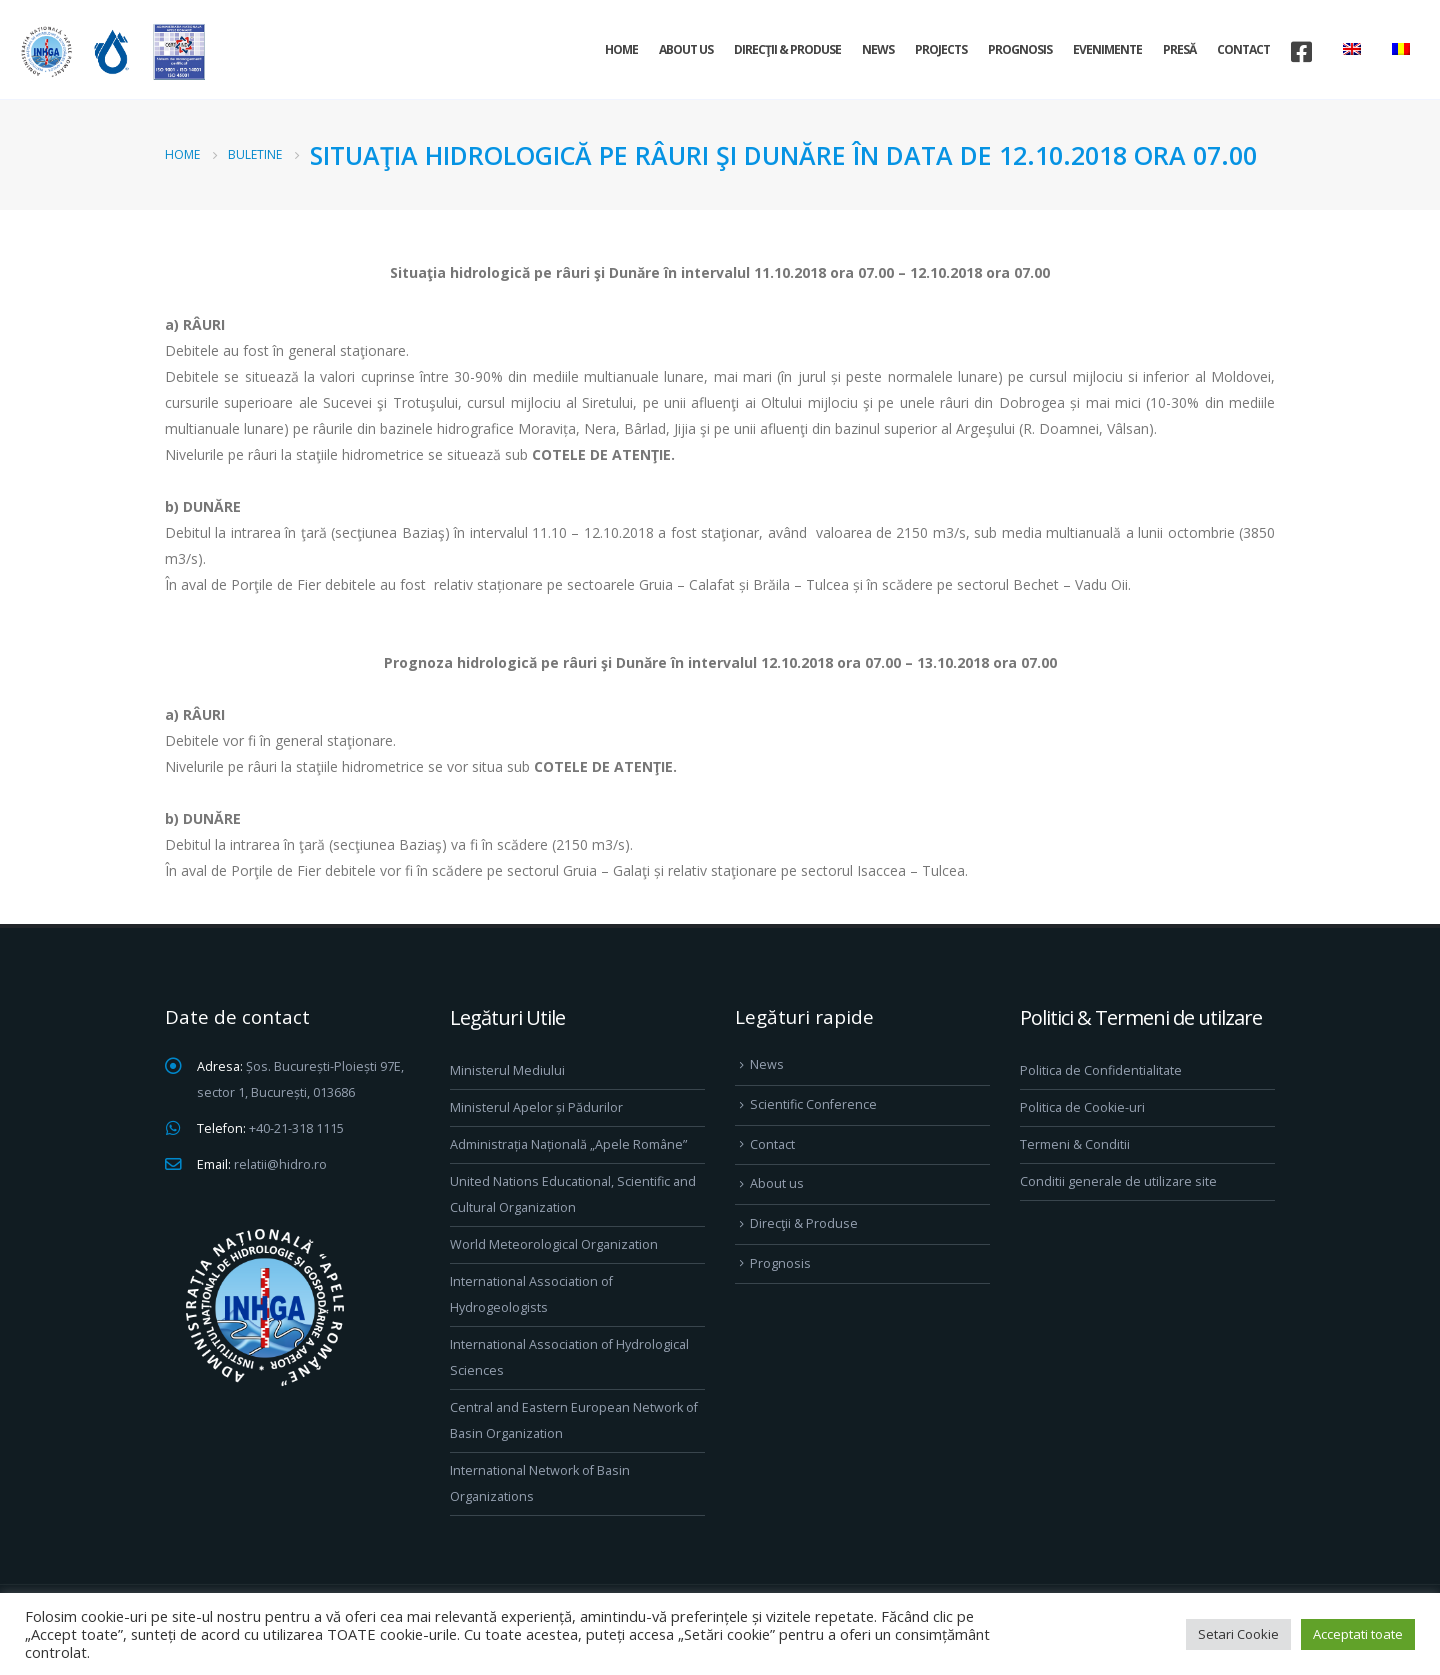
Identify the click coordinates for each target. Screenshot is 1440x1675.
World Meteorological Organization (554, 1244)
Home (621, 49)
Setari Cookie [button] (1238, 1634)
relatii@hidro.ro (280, 1164)
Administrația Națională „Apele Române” (568, 1144)
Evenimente (1107, 49)
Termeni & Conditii (1075, 1144)
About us (686, 49)
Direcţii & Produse (787, 49)
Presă (1179, 49)
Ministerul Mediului (507, 1070)
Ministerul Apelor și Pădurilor (536, 1107)
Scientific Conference (813, 1104)
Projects (941, 49)
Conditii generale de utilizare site (1118, 1181)
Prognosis (1020, 49)
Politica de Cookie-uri (1082, 1107)
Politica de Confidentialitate (1101, 1070)
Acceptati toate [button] (1358, 1634)
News (878, 49)
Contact (1243, 49)
